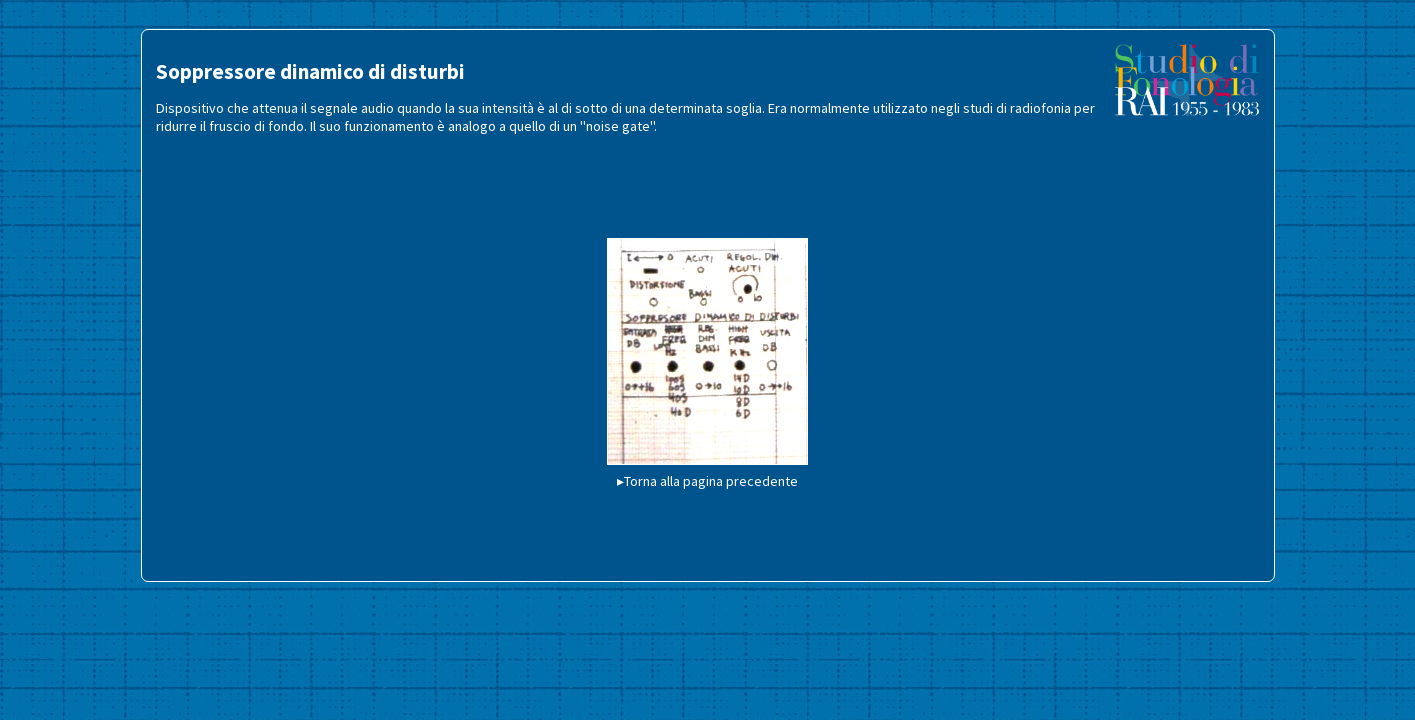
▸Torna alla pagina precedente (707, 481)
